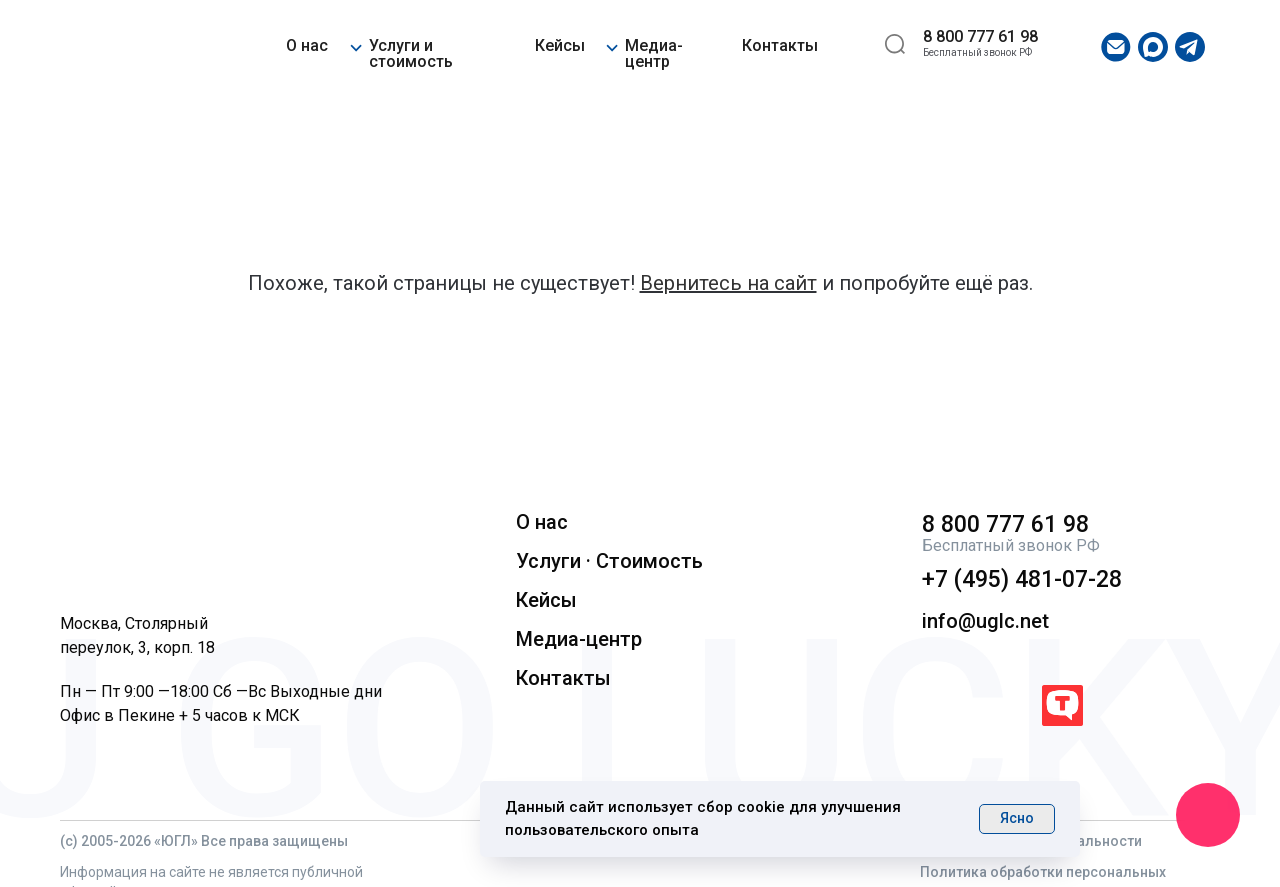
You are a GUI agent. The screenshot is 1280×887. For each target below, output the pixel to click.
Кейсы (560, 45)
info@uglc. (971, 621)
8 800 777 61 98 (980, 36)
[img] (121, 47)
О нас (307, 45)
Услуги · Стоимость (609, 561)
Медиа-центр (654, 53)
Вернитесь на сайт (728, 283)
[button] (355, 44)
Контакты (780, 45)
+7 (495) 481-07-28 (1022, 579)
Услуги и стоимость (411, 53)
